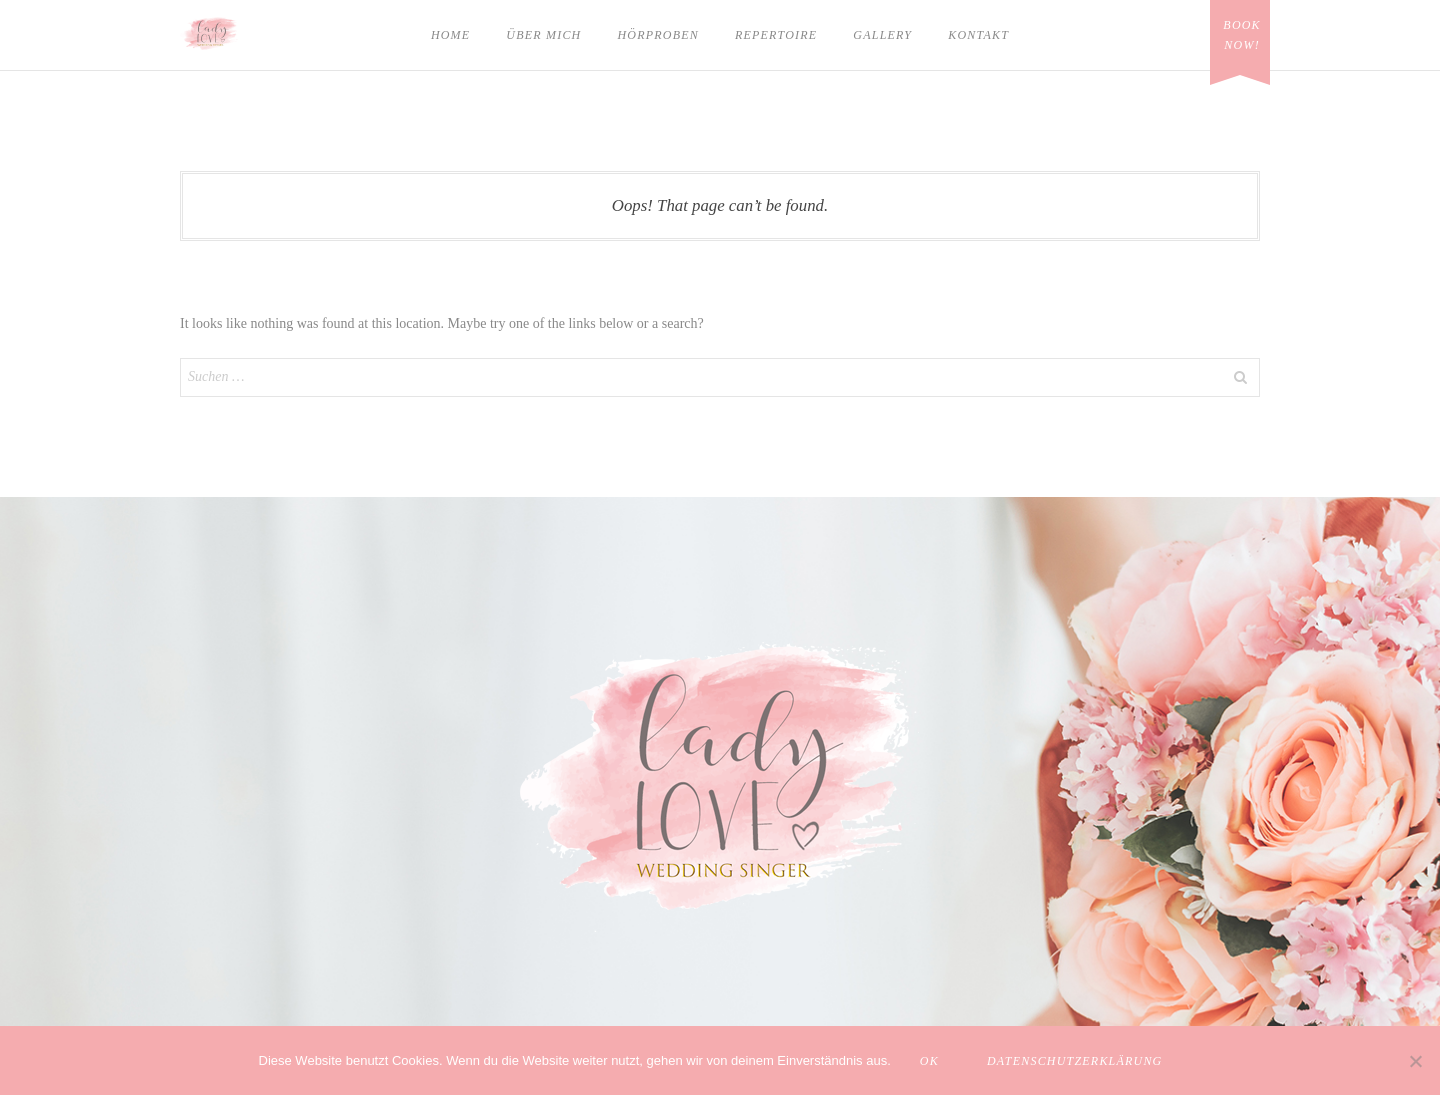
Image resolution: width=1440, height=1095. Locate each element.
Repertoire (776, 35)
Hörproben (657, 35)
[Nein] (1415, 1061)
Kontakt (978, 35)
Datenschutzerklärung (1075, 1061)
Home (450, 35)
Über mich (543, 35)
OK (929, 1061)
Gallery (882, 35)
